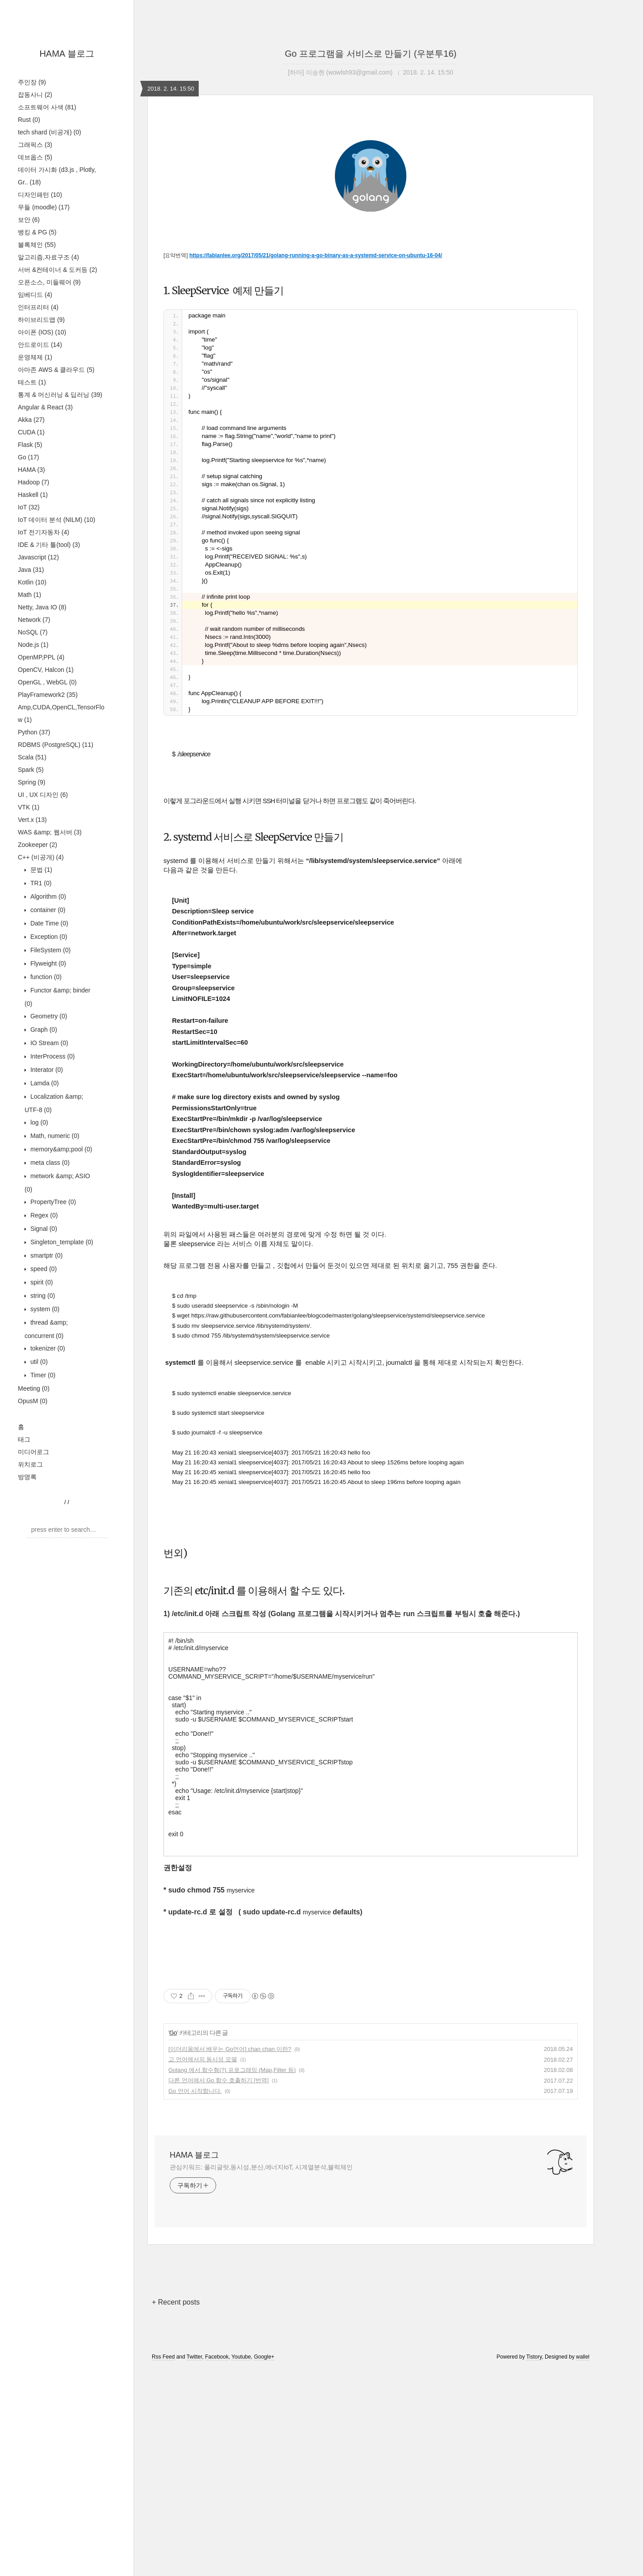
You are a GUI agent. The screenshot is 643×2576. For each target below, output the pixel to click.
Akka (31, 419)
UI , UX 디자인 (43, 794)
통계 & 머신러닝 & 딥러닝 (60, 394)
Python (34, 732)
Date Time (48, 923)
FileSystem (50, 950)
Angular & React (45, 407)
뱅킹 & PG (37, 232)
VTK (28, 807)
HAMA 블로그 (66, 53)
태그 (24, 1439)
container (47, 909)
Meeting (34, 1388)
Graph (43, 1029)
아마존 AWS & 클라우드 (56, 369)
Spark (31, 769)
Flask (30, 444)
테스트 (32, 382)
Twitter (194, 2564)
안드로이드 (40, 344)
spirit (41, 1282)
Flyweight (47, 963)
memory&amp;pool (60, 1149)
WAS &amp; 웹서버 (50, 832)
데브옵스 (35, 157)
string (42, 1295)
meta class (49, 1162)
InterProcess (52, 1056)
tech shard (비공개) (49, 132)
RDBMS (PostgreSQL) (55, 744)
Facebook (217, 2564)
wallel (582, 2564)
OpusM (32, 1401)
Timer (42, 1375)
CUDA (31, 432)
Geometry (48, 1016)
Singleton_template (61, 1242)
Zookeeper (37, 844)
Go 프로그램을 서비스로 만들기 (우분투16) (370, 53)
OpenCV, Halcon (46, 669)
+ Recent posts (176, 2509)
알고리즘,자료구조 (48, 257)
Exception (48, 936)
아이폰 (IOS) (42, 332)
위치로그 (30, 1464)
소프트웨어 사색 (47, 107)
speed (43, 1268)
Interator (46, 1069)
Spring (31, 782)
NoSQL (32, 632)
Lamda (44, 1083)
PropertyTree (52, 1201)
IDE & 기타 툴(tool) (49, 544)
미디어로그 (33, 1451)
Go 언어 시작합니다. (194, 2298)
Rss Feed (163, 2564)
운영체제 (35, 357)
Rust (29, 119)
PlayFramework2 (48, 694)
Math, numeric (54, 1135)
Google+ (264, 2564)
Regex (43, 1215)
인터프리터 (38, 307)
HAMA (31, 469)
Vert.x (32, 819)
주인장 (32, 82)
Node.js (33, 644)
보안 (29, 219)
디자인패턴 (40, 194)
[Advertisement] (370, 211)
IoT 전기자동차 (43, 532)
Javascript (38, 557)
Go (28, 457)
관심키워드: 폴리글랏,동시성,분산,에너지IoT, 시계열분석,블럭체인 (261, 2374)
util (38, 1361)
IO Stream (48, 1042)
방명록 (27, 1476)
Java (31, 569)
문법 (40, 869)
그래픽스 (35, 144)
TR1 (40, 883)
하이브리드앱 (41, 319)
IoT (29, 507)
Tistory (534, 2564)
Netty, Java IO (42, 607)
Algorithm (47, 896)
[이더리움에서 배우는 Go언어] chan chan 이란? (229, 2256)
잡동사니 (35, 94)
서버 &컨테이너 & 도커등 (57, 269)
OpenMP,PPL (41, 657)
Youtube (241, 2564)
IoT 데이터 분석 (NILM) (56, 519)
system (44, 1309)
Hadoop (33, 482)
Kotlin (32, 582)
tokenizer (47, 1348)
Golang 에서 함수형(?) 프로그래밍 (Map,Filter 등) (232, 2277)
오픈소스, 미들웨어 (49, 282)
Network (34, 619)
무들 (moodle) (44, 207)
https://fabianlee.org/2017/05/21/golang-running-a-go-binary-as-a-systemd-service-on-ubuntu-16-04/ (315, 416)
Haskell (33, 494)
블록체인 (37, 244)
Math (29, 594)
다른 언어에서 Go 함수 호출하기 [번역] (218, 2287)
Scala (32, 757)
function (45, 976)
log (38, 1122)
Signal (43, 1228)
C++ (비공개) (41, 857)
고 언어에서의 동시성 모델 (202, 2266)
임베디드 (35, 294)
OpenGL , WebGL (47, 682)
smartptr (46, 1255)
